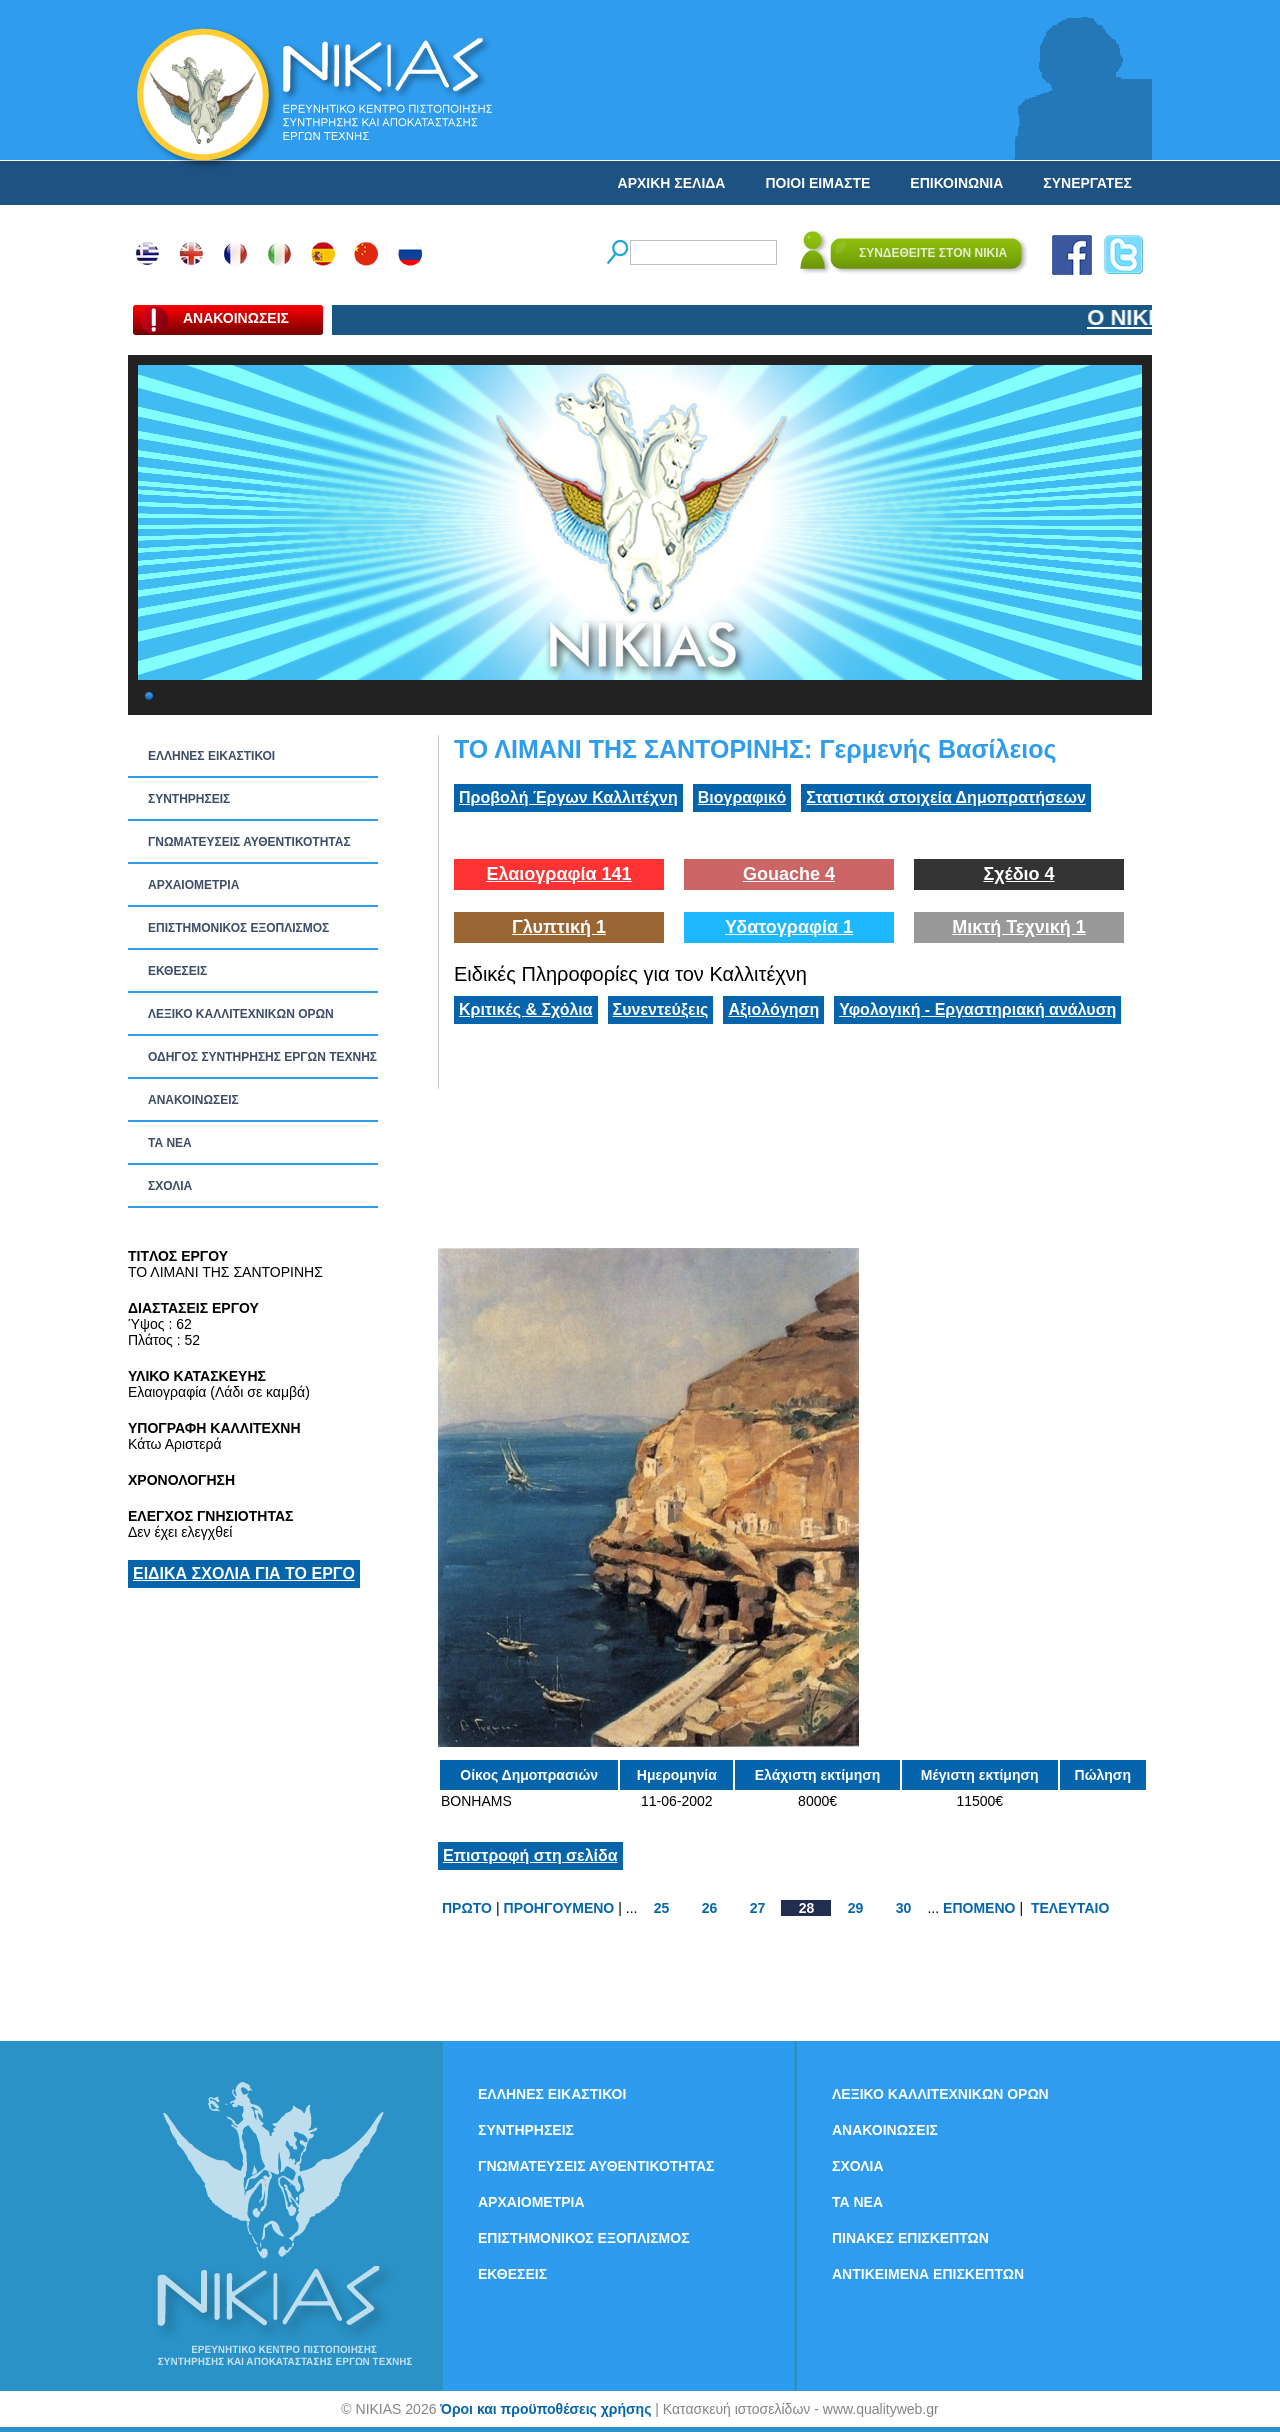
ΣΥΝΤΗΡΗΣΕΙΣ (189, 799)
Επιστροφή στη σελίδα (530, 1855)
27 (758, 1908)
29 (856, 1908)
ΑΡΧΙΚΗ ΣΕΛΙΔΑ (672, 183)
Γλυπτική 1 (559, 927)
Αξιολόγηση (773, 1009)
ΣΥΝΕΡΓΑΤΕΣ (1087, 183)
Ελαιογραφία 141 (558, 874)
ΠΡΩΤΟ (467, 1908)
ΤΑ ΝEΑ (170, 1143)
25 (662, 1908)
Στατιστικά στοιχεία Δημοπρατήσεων (946, 797)
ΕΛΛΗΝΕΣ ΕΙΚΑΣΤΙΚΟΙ (211, 756)
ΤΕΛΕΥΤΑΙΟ (1070, 1908)
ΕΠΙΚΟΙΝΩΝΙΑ (956, 183)
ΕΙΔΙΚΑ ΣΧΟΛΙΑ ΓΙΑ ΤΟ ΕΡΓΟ (244, 1573)
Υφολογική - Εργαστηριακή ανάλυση (977, 1009)
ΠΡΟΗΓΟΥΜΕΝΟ (559, 1908)
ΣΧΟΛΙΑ (170, 1186)
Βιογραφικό (742, 797)
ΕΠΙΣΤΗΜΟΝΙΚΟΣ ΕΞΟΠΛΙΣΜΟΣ (238, 928)
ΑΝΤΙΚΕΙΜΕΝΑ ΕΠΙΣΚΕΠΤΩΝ (928, 2274)
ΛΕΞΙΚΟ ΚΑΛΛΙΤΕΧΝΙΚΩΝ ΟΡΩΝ (241, 1014)
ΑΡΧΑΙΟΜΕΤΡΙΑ (193, 885)
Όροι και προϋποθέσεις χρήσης (545, 2409)
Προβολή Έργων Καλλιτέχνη (568, 797)
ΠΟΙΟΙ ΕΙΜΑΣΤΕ (817, 183)
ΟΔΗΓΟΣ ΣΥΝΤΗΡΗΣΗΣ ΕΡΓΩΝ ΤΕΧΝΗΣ (262, 1057)
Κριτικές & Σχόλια (526, 1009)
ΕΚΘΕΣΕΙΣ (177, 971)
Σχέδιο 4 (1018, 874)
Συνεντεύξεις (661, 1009)
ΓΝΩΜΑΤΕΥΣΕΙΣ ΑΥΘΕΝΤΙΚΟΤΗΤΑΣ (249, 842)
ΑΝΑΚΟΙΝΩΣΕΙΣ (193, 1100)
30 (904, 1908)
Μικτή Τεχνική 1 (1019, 927)
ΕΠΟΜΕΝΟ (979, 1908)
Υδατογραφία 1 (789, 927)
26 (710, 1908)
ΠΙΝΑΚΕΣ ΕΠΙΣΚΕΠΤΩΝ (910, 2238)
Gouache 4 (789, 874)
